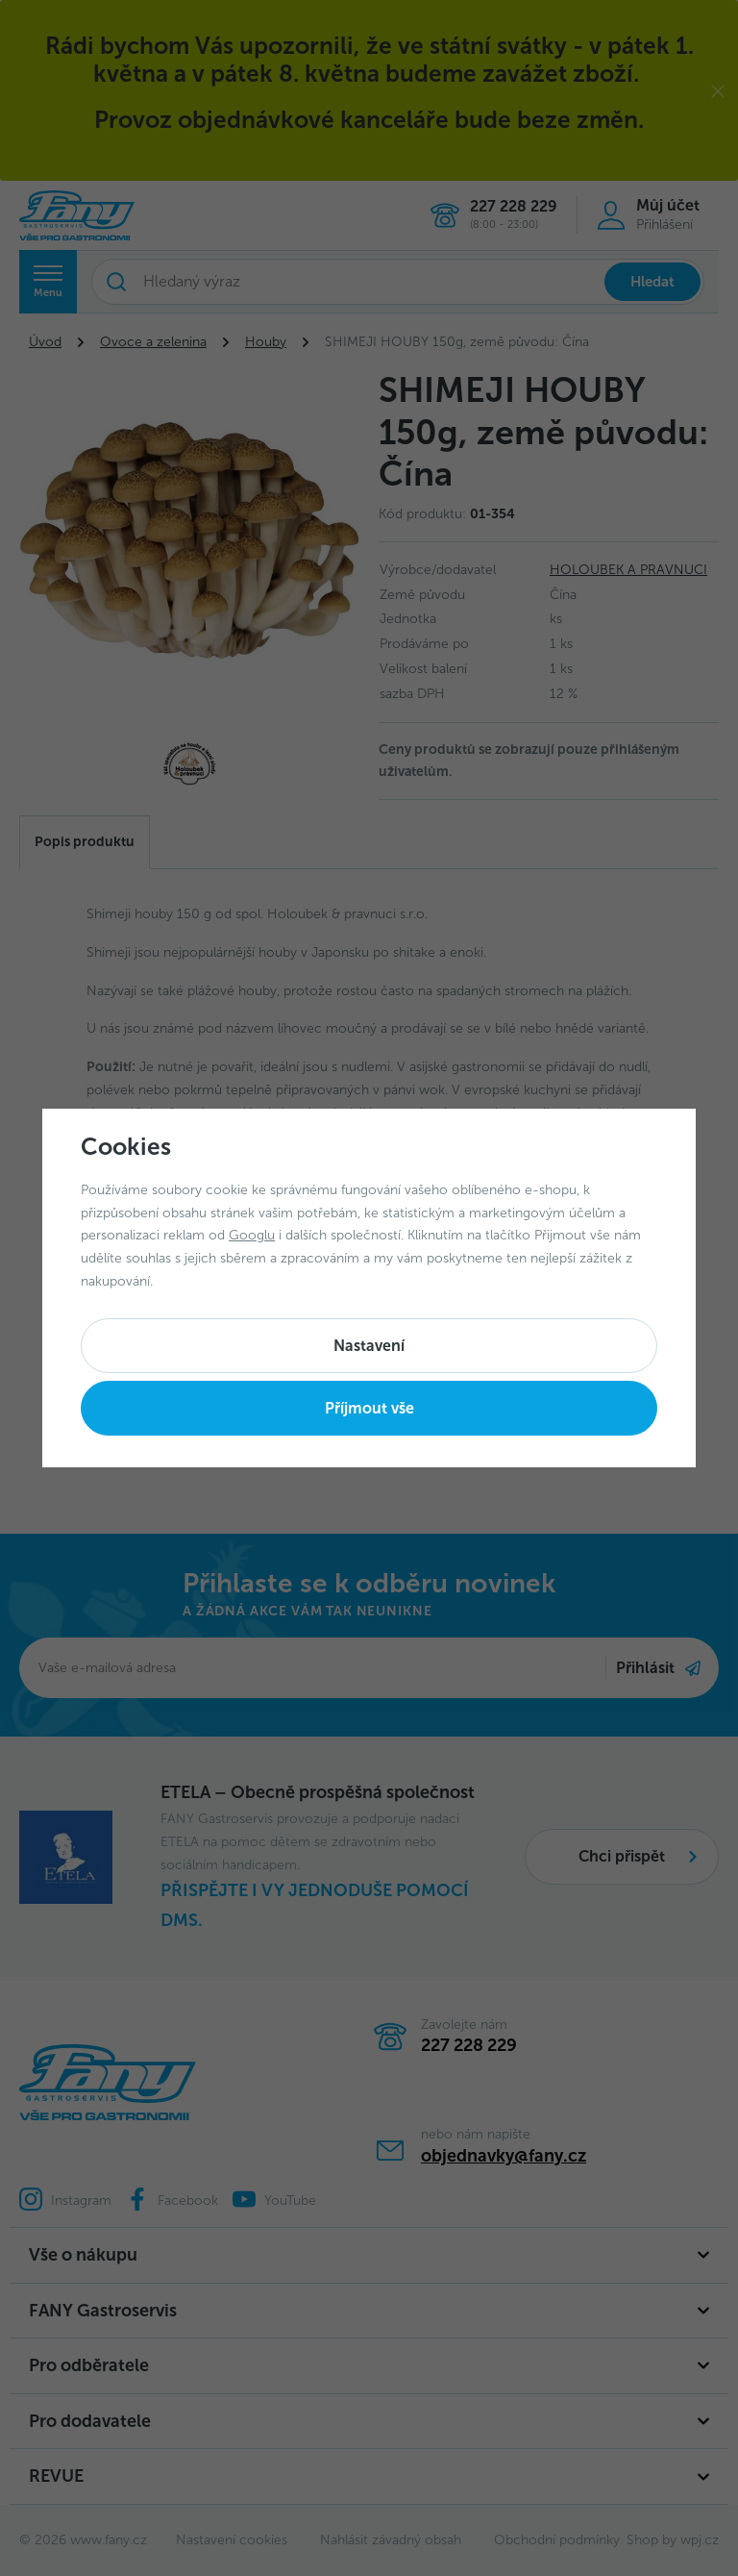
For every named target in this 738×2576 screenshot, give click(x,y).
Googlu (252, 1235)
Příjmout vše (369, 1408)
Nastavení (369, 1346)
